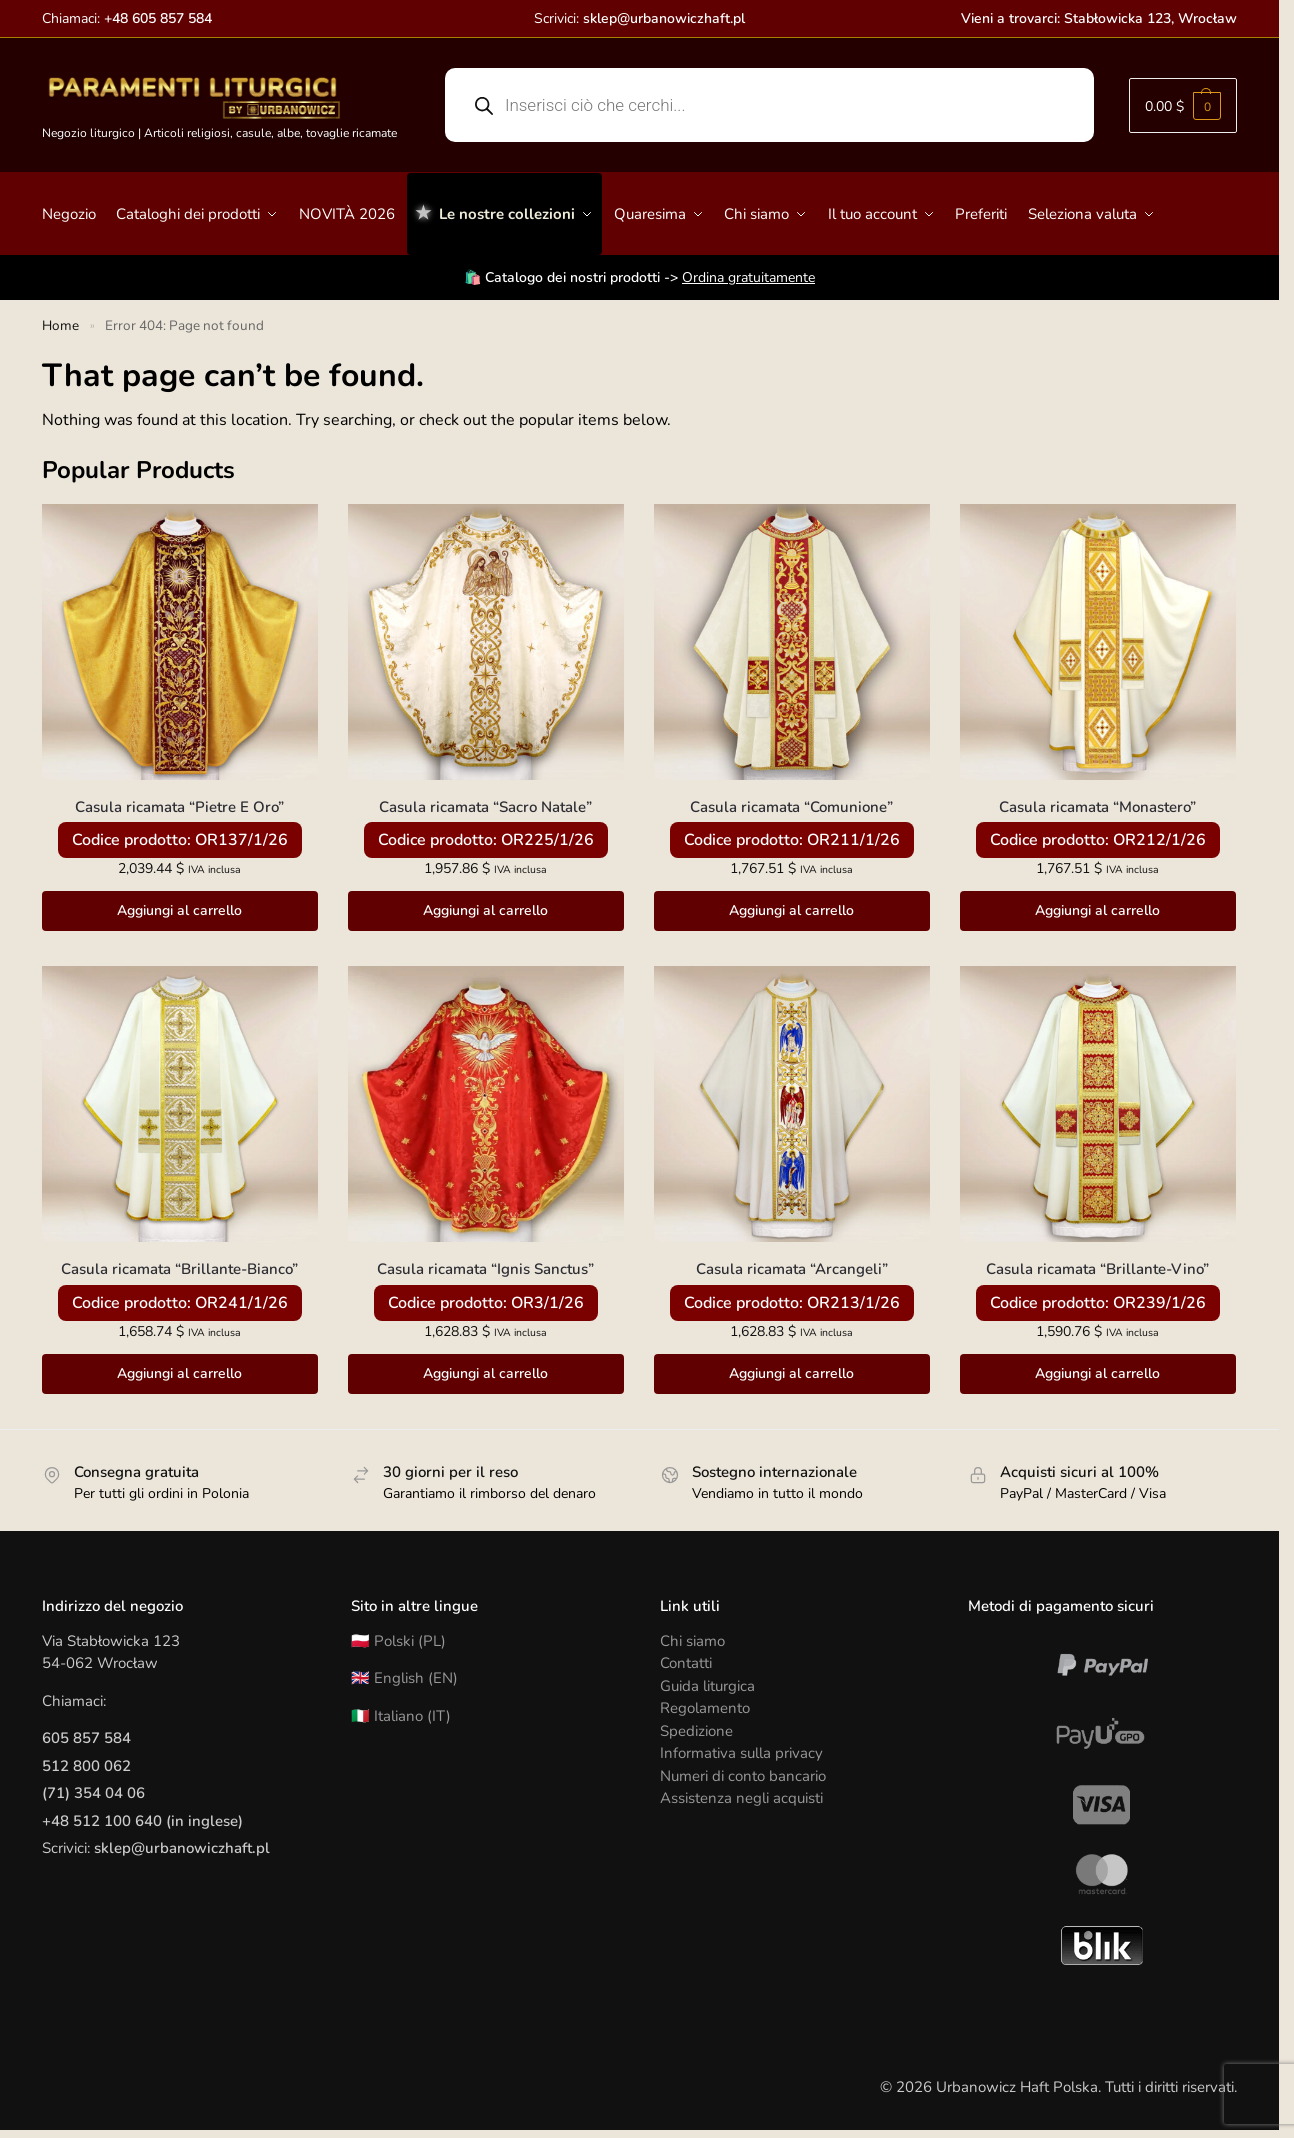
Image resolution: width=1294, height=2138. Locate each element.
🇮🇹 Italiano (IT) (401, 1716)
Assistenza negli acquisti (741, 1798)
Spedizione (696, 1731)
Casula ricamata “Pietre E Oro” (179, 807)
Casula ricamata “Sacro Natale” (485, 807)
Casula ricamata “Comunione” (791, 807)
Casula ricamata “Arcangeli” (792, 1269)
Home (60, 325)
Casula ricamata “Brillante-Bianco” (179, 1269)
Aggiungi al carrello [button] (179, 910)
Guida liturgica (707, 1686)
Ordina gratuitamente (748, 277)
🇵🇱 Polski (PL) (398, 1641)
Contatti (686, 1663)
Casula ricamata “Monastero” (1097, 807)
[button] (1183, 105)
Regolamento (705, 1708)
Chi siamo (692, 1641)
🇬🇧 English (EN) (404, 1678)
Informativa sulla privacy (741, 1753)
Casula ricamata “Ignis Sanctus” (485, 1269)
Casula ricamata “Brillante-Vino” (1097, 1269)
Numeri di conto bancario (743, 1776)
